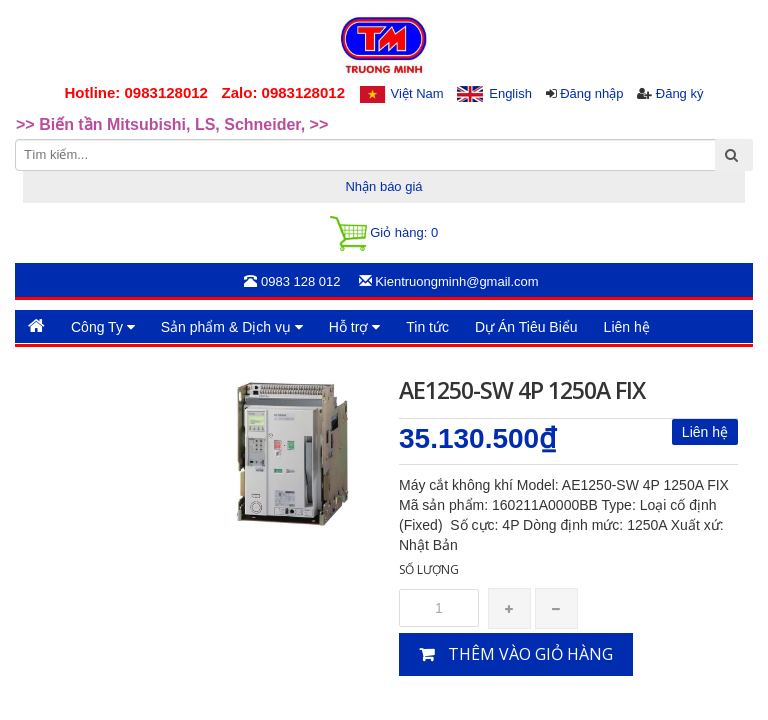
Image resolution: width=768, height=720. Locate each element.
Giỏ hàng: (384, 233)
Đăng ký (680, 93)
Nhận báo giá (383, 186)
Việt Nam (417, 93)
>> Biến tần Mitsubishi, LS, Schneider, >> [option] (172, 126)
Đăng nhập (591, 93)
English (510, 93)
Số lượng (429, 569)
